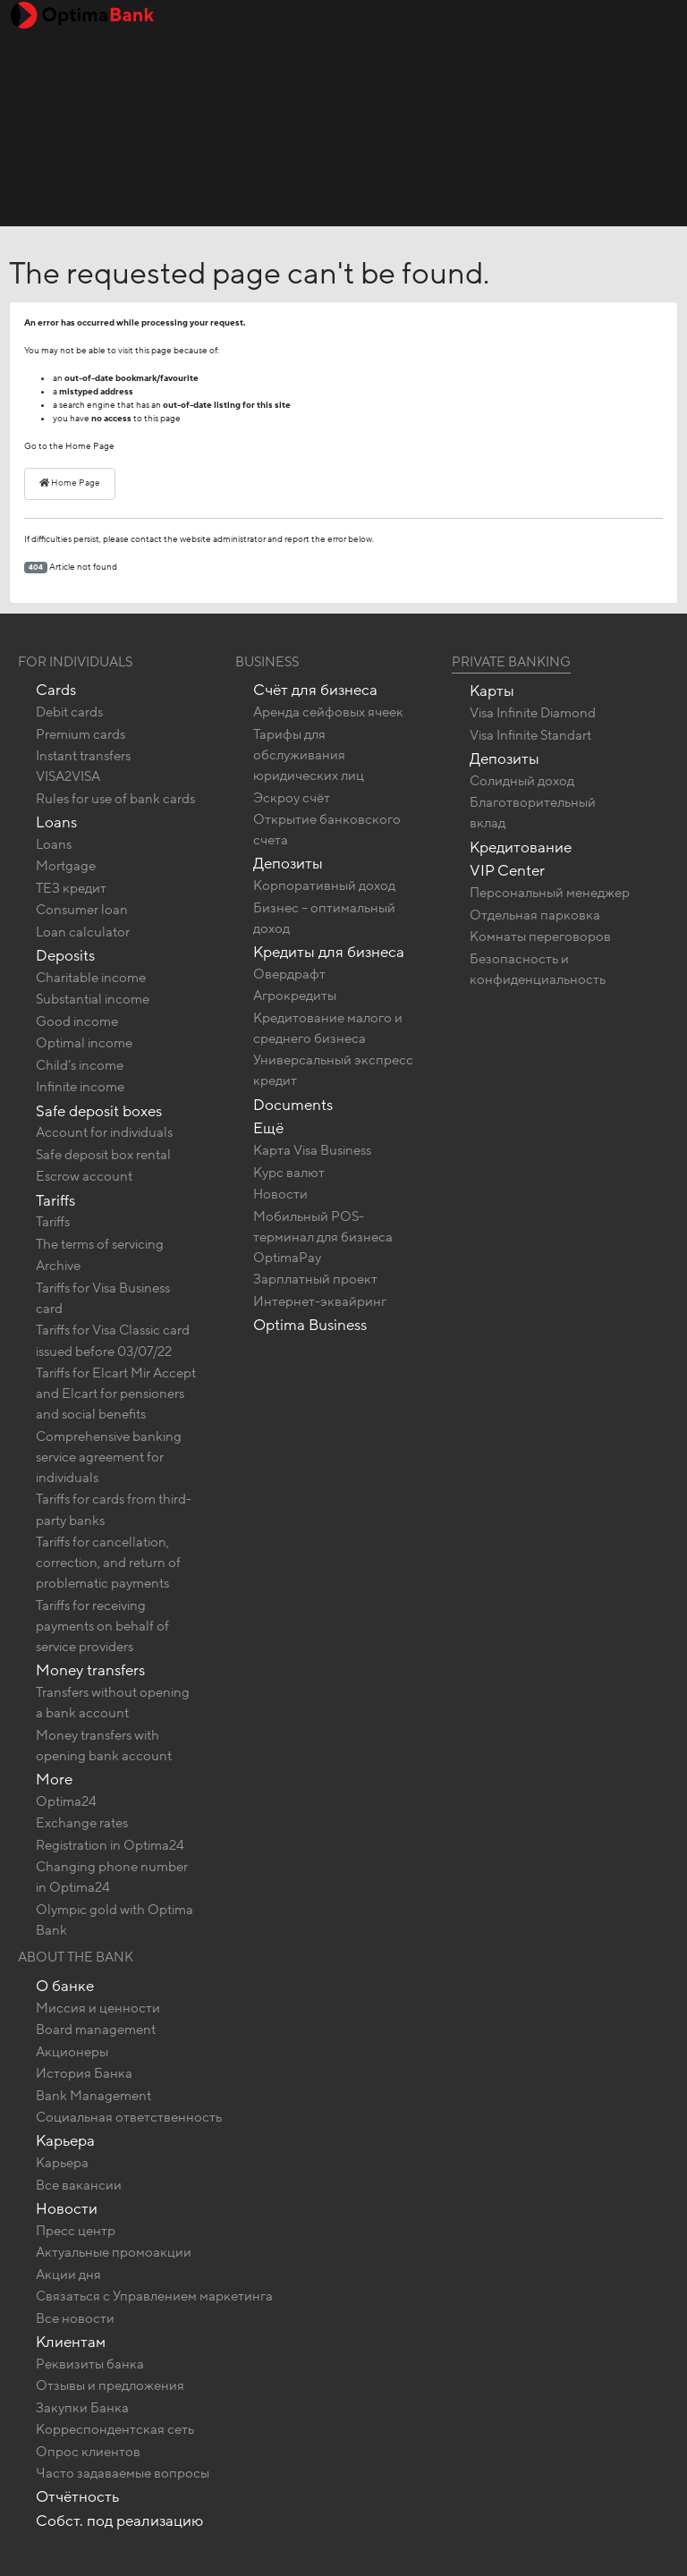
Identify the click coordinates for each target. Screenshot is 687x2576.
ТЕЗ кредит (71, 888)
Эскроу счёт (291, 798)
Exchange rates (82, 1823)
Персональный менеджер (550, 893)
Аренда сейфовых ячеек (328, 712)
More (54, 1779)
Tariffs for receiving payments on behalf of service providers (102, 1626)
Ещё (268, 1128)
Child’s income (79, 1065)
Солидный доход (522, 781)
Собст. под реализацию (119, 2521)
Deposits (65, 955)
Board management (96, 2029)
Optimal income (84, 1043)
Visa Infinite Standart (530, 735)
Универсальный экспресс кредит (333, 1070)
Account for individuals (104, 1132)
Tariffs (55, 1201)
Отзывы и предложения (110, 2385)
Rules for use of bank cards (115, 799)
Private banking (511, 662)
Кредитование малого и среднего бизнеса (328, 1028)
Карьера (65, 2141)
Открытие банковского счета (327, 829)
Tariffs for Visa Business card (103, 1298)
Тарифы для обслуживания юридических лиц (308, 754)
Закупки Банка (82, 2408)
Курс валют (289, 1173)
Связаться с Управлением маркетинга (154, 2296)
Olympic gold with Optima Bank (114, 1920)
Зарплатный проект (315, 1279)
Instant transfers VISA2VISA (83, 766)
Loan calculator (83, 932)
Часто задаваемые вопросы (122, 2473)
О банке (65, 1986)
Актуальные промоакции (113, 2252)
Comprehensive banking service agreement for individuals (109, 1457)
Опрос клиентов (88, 2452)
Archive (58, 1266)
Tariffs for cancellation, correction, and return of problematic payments (108, 1562)
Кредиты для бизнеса (328, 952)
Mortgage (66, 866)
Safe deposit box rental (103, 1155)
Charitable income (91, 978)
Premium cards (80, 734)
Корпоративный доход (324, 885)
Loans (56, 822)
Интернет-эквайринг (319, 1301)
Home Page (69, 483)
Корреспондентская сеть (115, 2429)
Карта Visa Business (312, 1150)
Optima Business (310, 1325)
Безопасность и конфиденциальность (538, 969)
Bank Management (93, 2096)
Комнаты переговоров (540, 936)
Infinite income (80, 1087)
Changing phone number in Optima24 (112, 1877)
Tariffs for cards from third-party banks (113, 1509)
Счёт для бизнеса (315, 690)
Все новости (75, 2318)
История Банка (84, 2073)
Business (267, 662)
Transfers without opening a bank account (113, 1702)
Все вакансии (79, 2185)
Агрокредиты (294, 995)
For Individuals (75, 662)
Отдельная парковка (535, 915)
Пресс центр (75, 2231)
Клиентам (71, 2342)
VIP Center (507, 870)
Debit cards (69, 712)
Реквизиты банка (90, 2364)
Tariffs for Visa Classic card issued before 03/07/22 (113, 1340)
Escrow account (84, 1176)
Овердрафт (289, 974)
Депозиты (288, 863)
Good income (77, 1021)
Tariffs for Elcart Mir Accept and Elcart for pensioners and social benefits (116, 1393)
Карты (492, 691)
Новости (280, 1194)
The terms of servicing (100, 1244)
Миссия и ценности (98, 2008)
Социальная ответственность (129, 2117)
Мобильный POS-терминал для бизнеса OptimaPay (323, 1237)
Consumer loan (82, 910)
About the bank (75, 1957)
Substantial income (92, 999)
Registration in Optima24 (110, 1845)
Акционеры (72, 2052)
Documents (293, 1105)
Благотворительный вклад (533, 812)
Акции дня (68, 2275)
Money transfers (90, 1670)
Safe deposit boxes (99, 1111)
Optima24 (66, 1801)
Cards (56, 690)
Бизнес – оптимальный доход (324, 918)
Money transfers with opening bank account (104, 1745)
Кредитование (521, 847)
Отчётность (77, 2497)
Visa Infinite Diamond (533, 713)
